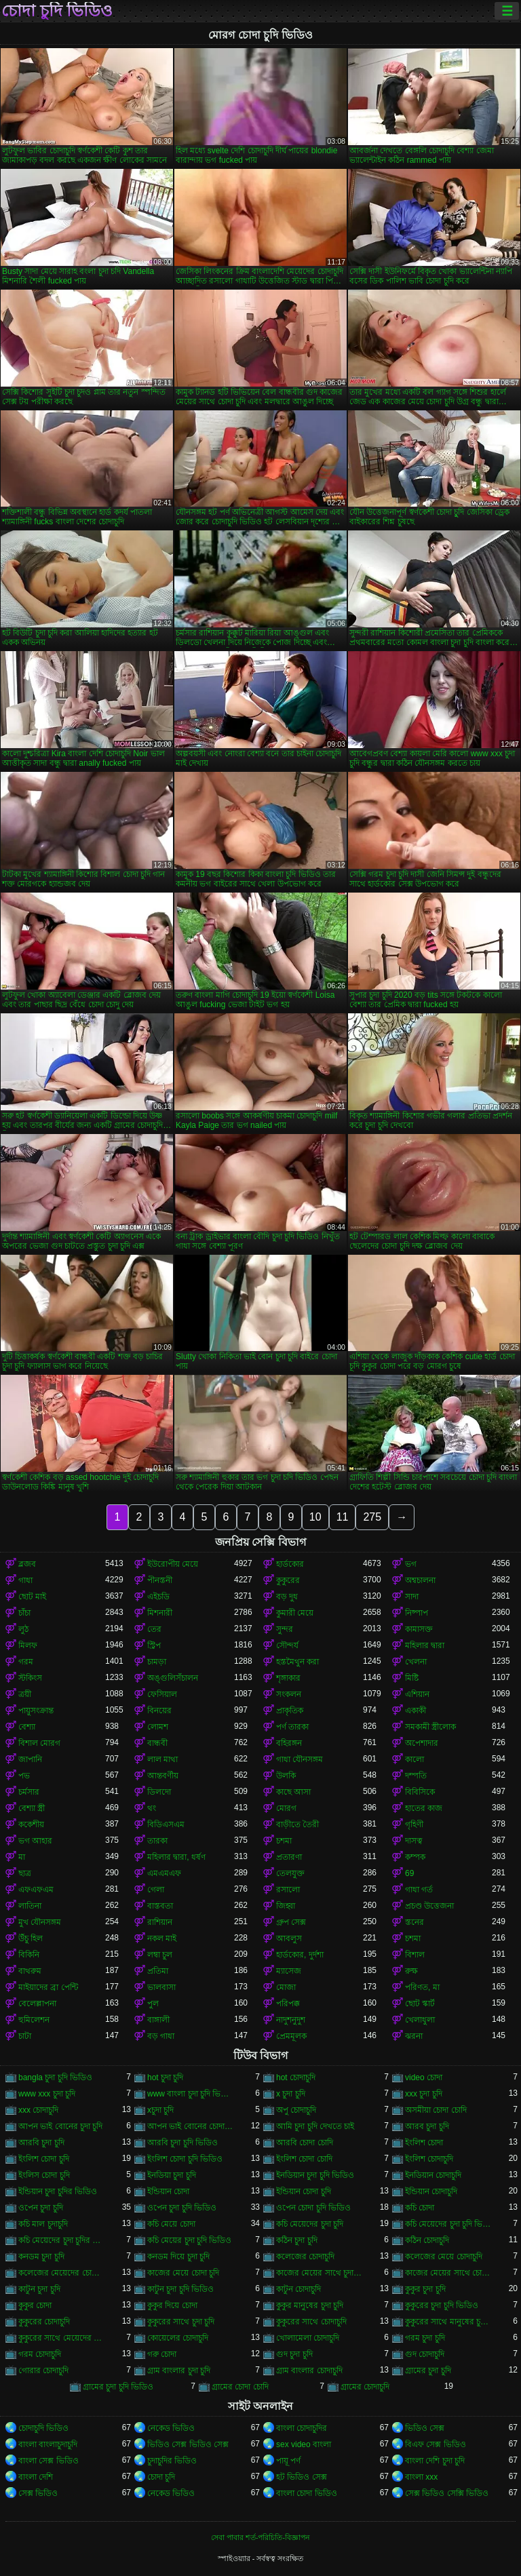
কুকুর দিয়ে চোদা (172, 2305)
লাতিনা (29, 1906)
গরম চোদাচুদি (39, 2354)
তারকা (157, 1841)
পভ (24, 1775)
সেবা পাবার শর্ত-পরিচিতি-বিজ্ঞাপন (260, 2537)
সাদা (412, 1596)
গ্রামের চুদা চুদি (428, 2370)
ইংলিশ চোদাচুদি (429, 2159)
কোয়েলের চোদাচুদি (177, 2338)
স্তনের (414, 1922)
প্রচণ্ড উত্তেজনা (429, 1906)
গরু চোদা (161, 2354)
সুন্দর (284, 1629)
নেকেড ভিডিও (171, 2428)
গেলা (155, 1889)
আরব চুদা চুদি (427, 2126)
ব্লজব (27, 1564)
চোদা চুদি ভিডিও (57, 11)
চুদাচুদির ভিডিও (172, 2460)
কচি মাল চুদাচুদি (43, 2224)
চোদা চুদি (161, 2477)
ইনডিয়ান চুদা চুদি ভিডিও (315, 2175)
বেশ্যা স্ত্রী (31, 1808)
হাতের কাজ (423, 1808)
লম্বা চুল (159, 1954)
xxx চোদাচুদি (38, 2110)
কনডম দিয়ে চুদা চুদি (178, 2256)
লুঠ (23, 1629)
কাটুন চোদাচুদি (298, 2289)
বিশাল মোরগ (39, 1743)
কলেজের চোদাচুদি (305, 2256)
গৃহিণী (414, 1824)
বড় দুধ (287, 1596)
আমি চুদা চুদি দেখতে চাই (315, 2126)
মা (21, 1857)
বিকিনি (28, 1954)
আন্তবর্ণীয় (162, 1775)
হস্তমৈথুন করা (297, 1661)
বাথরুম (29, 1971)
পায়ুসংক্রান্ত (36, 1710)
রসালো (288, 1889)
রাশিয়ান (159, 1922)
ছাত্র (24, 1873)
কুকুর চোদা (35, 2305)
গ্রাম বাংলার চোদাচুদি (309, 2370)
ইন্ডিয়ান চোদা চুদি (303, 2191)
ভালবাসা (161, 1987)
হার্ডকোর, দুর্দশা (300, 1954)
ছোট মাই (32, 1596)
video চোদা (423, 2077)
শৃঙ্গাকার (288, 1678)
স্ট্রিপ (154, 1645)
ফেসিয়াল (162, 1694)
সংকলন (288, 1694)
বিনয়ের (159, 1710)
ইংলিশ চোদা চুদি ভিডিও (185, 2159)
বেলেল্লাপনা (37, 2003)
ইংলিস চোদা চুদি (44, 2175)
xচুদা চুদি (160, 2110)
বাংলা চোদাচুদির (301, 2428)
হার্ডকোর (290, 1564)
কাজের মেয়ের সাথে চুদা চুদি (319, 2273)
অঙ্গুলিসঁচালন (172, 1678)
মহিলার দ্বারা (424, 1645)
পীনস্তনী (159, 1580)
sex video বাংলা (303, 2444)
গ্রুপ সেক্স (291, 1922)
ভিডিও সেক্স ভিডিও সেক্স (188, 2444)
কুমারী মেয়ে (294, 1613)
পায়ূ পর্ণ (288, 2460)
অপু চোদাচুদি (296, 2110)
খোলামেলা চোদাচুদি (307, 2338)
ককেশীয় (31, 1824)
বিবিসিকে (420, 1792)
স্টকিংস (30, 1678)
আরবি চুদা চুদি (41, 2142)
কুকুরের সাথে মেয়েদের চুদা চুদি (61, 2338)
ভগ (411, 1564)
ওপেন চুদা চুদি (40, 2207)
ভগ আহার (35, 1841)
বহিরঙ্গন (289, 1743)
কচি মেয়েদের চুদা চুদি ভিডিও (448, 2224)
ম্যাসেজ (288, 1971)
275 (372, 1517)
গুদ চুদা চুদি (294, 2354)
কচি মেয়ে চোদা (171, 2224)
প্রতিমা (157, 1971)
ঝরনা (414, 2036)
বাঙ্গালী (158, 2020)
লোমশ (157, 1727)
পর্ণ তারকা (292, 1727)
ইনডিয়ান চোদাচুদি (433, 2175)
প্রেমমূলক (291, 2036)
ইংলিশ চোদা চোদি (304, 2159)
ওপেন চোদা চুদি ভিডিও (313, 2207)
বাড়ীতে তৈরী (297, 1824)
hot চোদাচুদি (295, 2077)
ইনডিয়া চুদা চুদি (171, 2175)
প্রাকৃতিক (289, 1710)
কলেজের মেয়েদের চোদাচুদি (61, 2273)
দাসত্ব (414, 1841)
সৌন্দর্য (287, 1645)
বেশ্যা (26, 1727)
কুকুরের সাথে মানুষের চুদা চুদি (448, 2321)
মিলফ (27, 1645)
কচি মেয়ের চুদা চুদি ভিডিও (189, 2240)
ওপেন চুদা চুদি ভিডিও (181, 2207)
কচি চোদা (419, 2207)
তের (154, 1629)
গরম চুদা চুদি (425, 2338)
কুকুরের (288, 1580)
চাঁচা (24, 1613)
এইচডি (158, 1596)
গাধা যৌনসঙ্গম (299, 1759)
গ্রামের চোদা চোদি (240, 2387)
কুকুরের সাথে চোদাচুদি (311, 2321)
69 (409, 1873)
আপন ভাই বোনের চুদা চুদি (60, 2126)
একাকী (415, 1710)
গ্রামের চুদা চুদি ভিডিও (118, 2387)
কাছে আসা (293, 1792)
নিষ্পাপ (416, 1613)
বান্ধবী (157, 1743)
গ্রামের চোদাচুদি (365, 2387)
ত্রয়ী (24, 1694)
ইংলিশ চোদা (424, 2142)
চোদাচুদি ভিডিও (43, 2428)
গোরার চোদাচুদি (43, 2370)
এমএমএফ (164, 1873)
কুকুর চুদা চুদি (425, 2289)
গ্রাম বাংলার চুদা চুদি (178, 2370)
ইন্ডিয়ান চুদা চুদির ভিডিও (57, 2191)
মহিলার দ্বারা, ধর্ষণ (176, 1857)
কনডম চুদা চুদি (41, 2256)
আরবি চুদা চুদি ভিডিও (182, 2142)
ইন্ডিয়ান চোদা (168, 2191)
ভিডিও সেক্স (424, 2428)
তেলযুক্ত (290, 1873)
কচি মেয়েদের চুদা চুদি (309, 2224)
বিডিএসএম (166, 1824)
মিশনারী (159, 1613)
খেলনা (416, 1661)
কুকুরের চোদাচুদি (44, 2321)
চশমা (284, 1841)
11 (342, 1517)
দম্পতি (416, 1775)
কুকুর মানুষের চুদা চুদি (309, 2305)
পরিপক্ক (288, 2003)
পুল (153, 2003)
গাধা (25, 1580)
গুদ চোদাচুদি (424, 2354)
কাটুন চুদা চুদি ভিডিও (180, 2289)
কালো (414, 1759)
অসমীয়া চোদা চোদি (436, 2110)
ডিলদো (159, 1792)
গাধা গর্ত (419, 1889)
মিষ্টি (412, 1678)
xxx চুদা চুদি (423, 2094)
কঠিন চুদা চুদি (296, 2240)
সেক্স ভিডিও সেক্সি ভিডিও (446, 2493)
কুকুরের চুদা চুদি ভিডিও (441, 2305)
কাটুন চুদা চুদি (39, 2289)
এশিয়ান (417, 1694)
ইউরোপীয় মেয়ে (172, 1564)
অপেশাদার (421, 1743)
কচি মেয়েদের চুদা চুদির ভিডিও (61, 2240)
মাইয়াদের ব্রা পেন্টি (48, 1987)
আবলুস (289, 1938)
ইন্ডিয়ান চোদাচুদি (431, 2191)
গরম (25, 1661)
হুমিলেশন (34, 2020)
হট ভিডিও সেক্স (301, 2477)
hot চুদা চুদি (165, 2077)
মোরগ (286, 1808)
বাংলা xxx (421, 2477)
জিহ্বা (285, 1906)
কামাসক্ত (419, 1629)
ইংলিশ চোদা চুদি (43, 2159)
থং (151, 1808)
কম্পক (415, 1857)
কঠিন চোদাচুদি (427, 2240)
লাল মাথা (162, 1759)
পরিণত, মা (422, 1987)
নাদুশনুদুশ (290, 2020)
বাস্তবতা (160, 1906)
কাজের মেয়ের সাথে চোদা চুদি (448, 2273)
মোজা (286, 1987)
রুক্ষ (411, 1971)
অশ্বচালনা (420, 1580)
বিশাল (415, 1954)
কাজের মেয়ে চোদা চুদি (183, 2273)
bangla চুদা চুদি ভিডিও (55, 2077)
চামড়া (156, 1661)
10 (315, 1517)
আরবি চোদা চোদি (304, 2142)
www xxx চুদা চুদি (46, 2094)
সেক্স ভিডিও (38, 2493)
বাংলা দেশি (35, 2477)
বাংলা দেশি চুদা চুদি (435, 2460)
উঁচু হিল (30, 1938)
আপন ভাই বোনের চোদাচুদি (190, 2126)
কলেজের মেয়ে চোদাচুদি (443, 2256)
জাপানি (30, 1759)
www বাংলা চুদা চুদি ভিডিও (190, 2094)
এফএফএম (36, 1889)
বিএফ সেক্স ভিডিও (435, 2444)
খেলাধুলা (420, 2020)
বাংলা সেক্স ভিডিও (48, 2460)
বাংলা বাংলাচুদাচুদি (47, 2444)
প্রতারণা (289, 1857)
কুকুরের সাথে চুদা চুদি (180, 2321)
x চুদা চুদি (290, 2094)
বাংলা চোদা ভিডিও (306, 2493)
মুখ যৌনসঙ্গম (39, 1922)
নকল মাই (161, 1938)
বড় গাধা (160, 2036)
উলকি (286, 1775)
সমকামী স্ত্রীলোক (430, 1727)
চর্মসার (28, 1792)
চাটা (24, 2036)
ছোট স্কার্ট (420, 2003)
